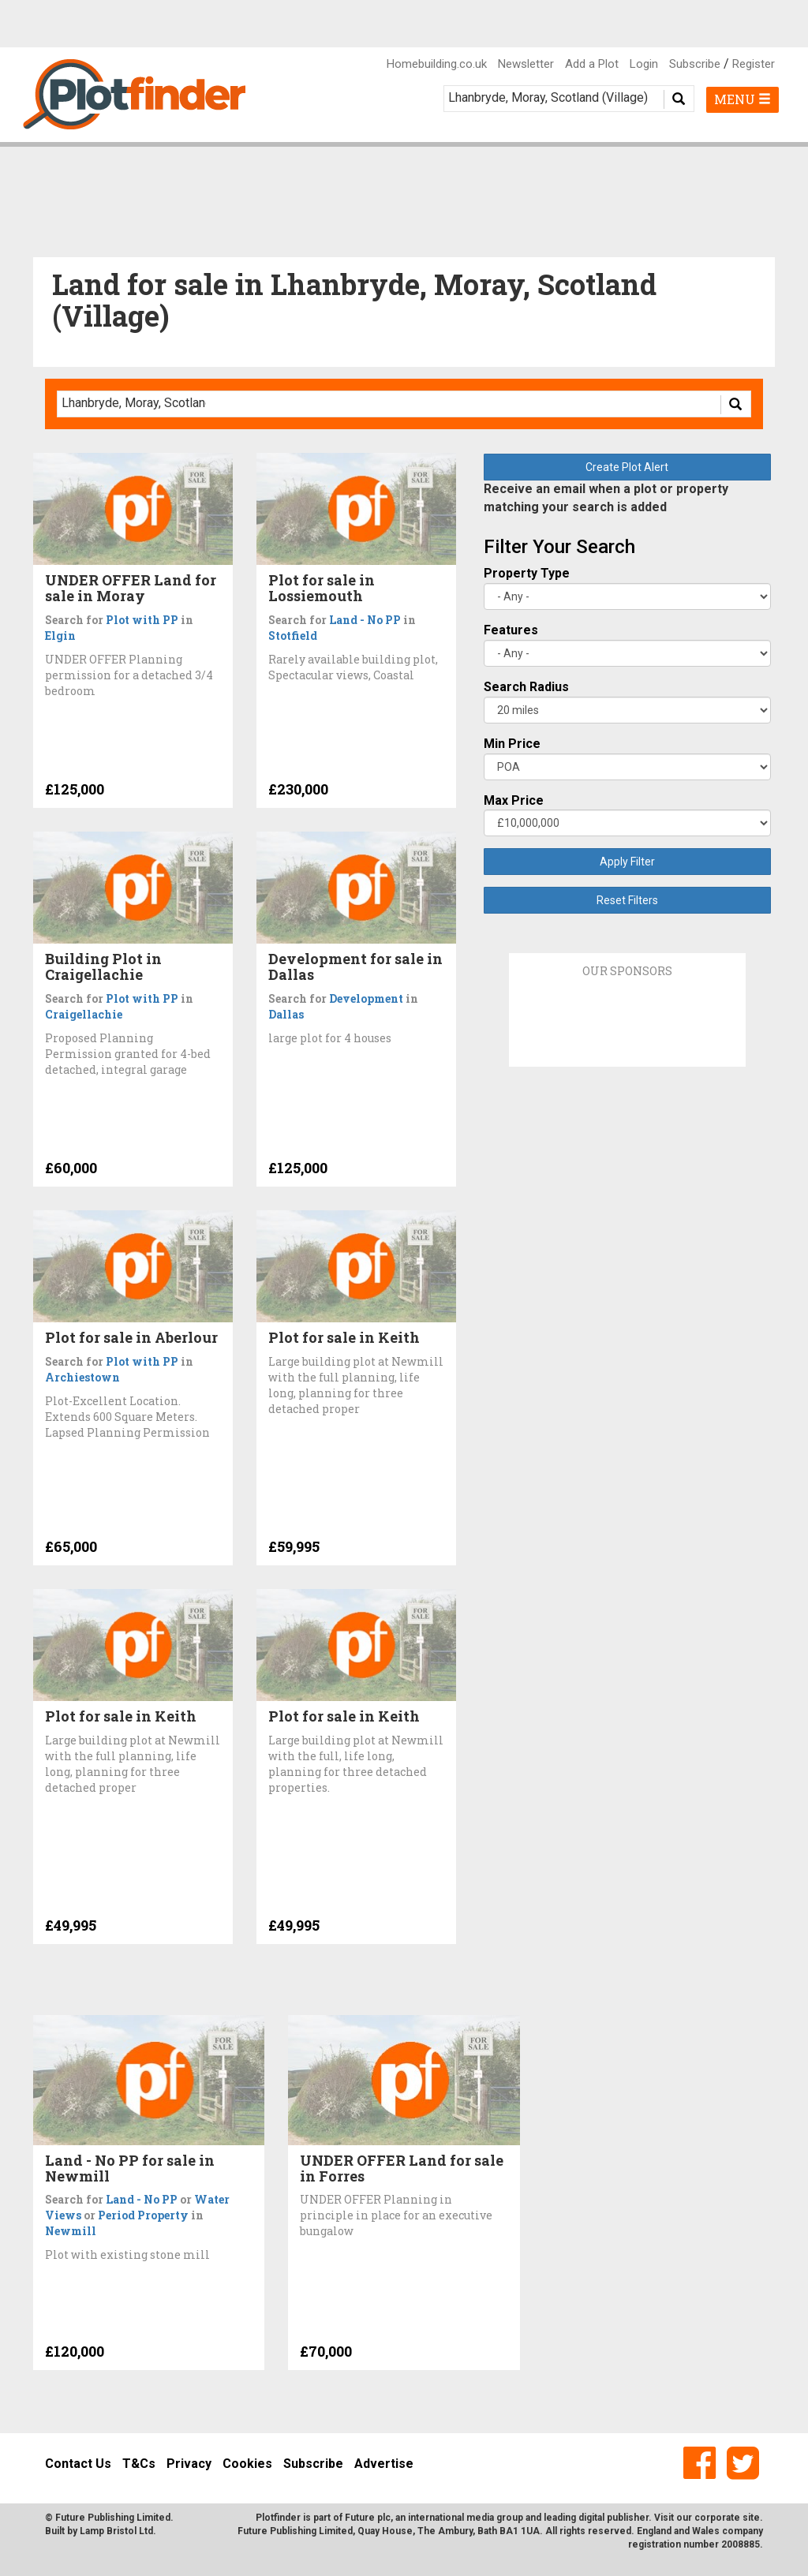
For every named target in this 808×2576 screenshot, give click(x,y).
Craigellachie (83, 1014)
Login (644, 64)
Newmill (70, 2230)
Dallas (286, 1014)
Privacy (188, 2463)
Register (753, 64)
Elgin (60, 635)
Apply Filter (627, 861)
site (751, 2517)
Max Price (514, 800)
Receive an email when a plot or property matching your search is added (606, 497)
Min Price (512, 743)
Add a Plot (592, 64)
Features (511, 630)
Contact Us (78, 2463)
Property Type (527, 573)
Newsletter (526, 64)
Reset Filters (627, 900)
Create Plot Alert (626, 467)
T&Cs (138, 2463)
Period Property (143, 2215)
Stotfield (292, 635)
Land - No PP (365, 619)
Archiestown (82, 1377)
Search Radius (526, 686)
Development (366, 998)
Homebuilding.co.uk (437, 64)
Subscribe (694, 64)
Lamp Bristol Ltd (116, 2531)
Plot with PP (142, 619)
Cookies (247, 2463)
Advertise (383, 2463)
